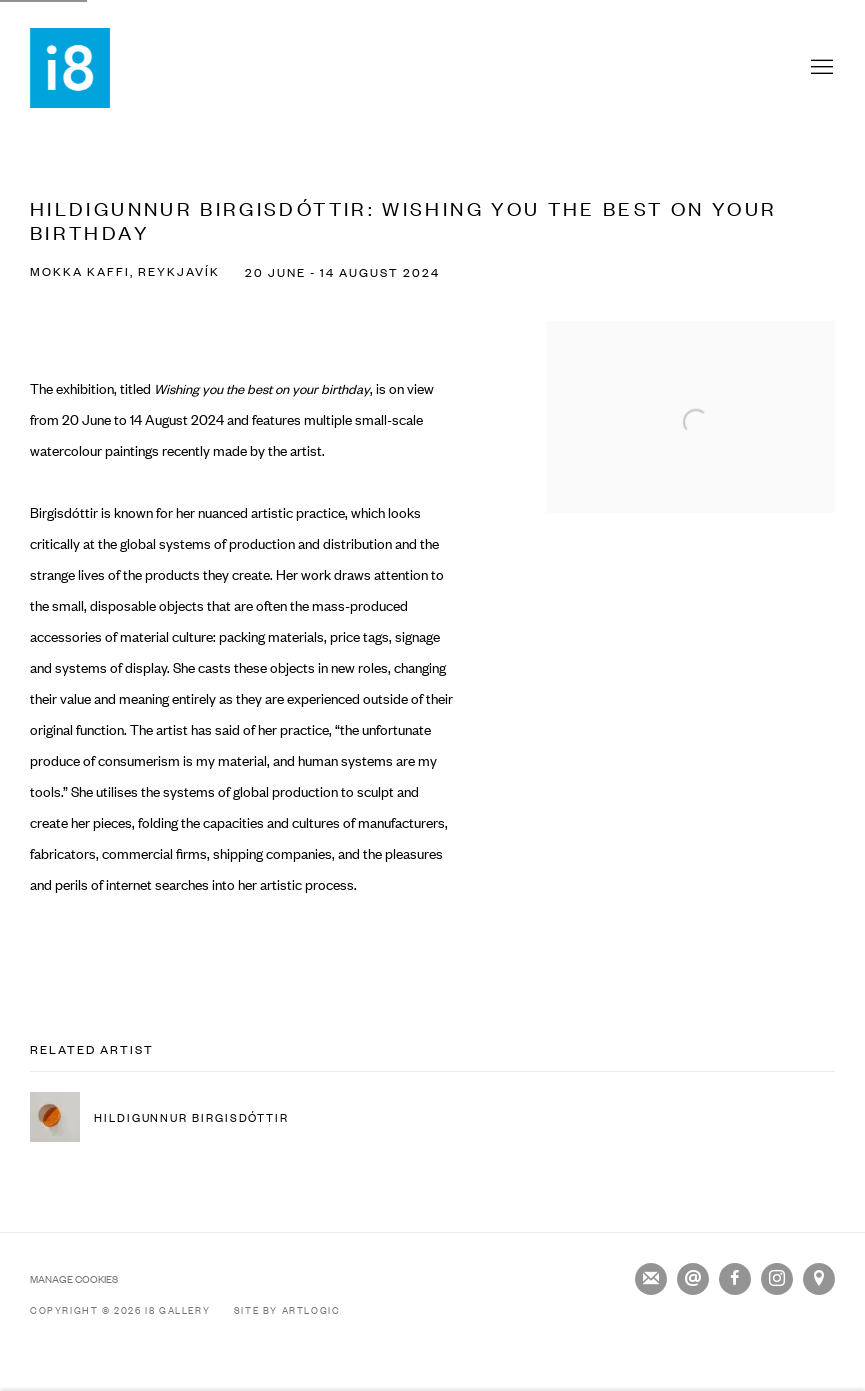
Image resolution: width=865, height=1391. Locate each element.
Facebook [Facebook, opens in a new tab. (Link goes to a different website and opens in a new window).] (735, 1279)
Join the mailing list (651, 1279)
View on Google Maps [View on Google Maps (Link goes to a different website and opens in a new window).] (819, 1279)
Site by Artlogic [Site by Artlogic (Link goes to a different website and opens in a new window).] (287, 1309)
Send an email (693, 1279)
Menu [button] (820, 68)
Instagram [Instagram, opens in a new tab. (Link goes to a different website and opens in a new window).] (777, 1279)
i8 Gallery (70, 68)
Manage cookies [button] (74, 1278)
